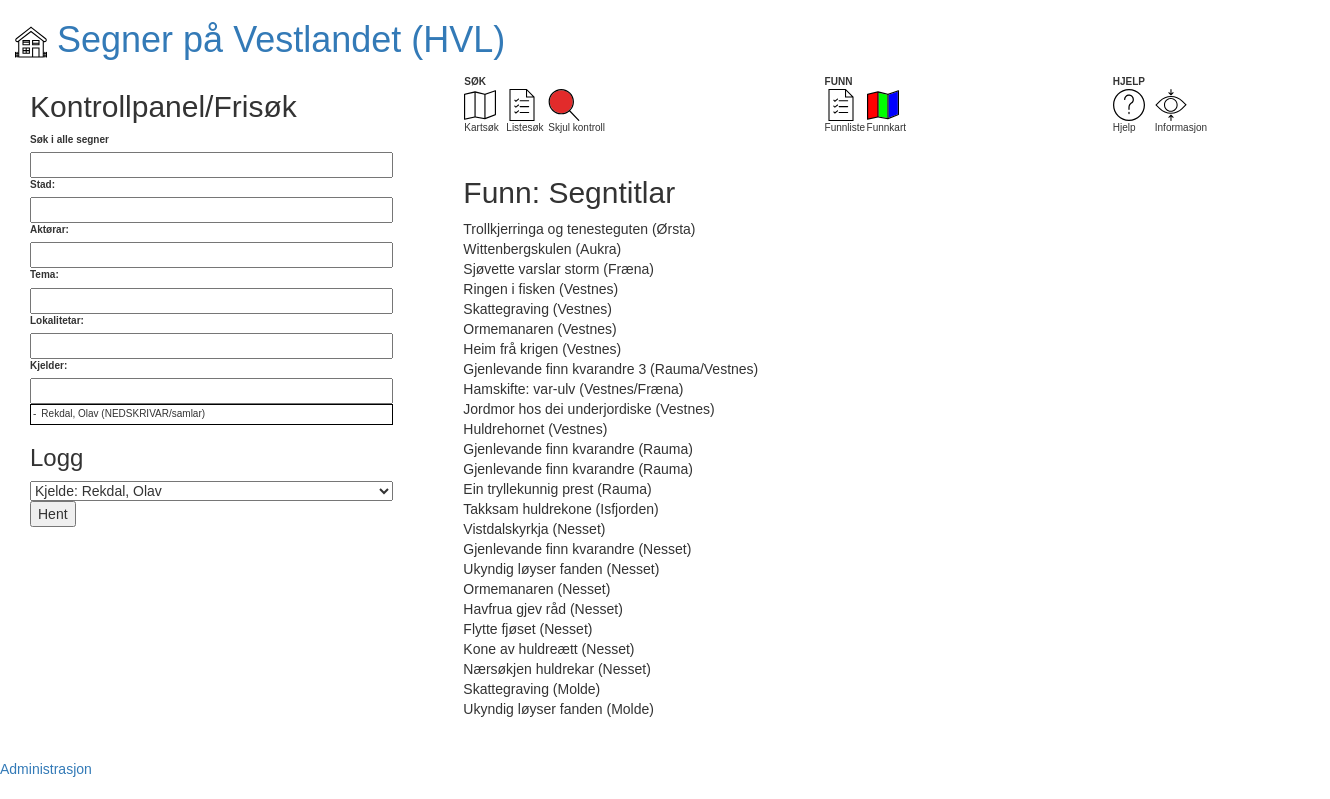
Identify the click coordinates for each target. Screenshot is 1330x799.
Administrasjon (46, 769)
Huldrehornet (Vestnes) (535, 429)
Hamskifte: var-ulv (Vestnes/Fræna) (573, 389)
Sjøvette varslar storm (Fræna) (558, 269)
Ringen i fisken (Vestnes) (540, 289)
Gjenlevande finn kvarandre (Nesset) (577, 549)
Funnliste (845, 111)
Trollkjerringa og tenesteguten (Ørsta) (579, 229)
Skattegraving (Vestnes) (537, 309)
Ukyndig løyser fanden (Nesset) (561, 569)
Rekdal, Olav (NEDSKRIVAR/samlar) (123, 413)
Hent (53, 514)
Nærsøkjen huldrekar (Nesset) (557, 669)
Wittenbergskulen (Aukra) (542, 249)
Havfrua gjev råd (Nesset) (543, 609)
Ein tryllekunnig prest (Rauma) (557, 489)
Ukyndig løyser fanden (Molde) (558, 709)
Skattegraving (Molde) (531, 689)
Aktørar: (49, 229)
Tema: (44, 274)
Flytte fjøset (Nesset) (527, 629)
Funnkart (886, 111)
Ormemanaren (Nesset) (536, 589)
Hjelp (1129, 111)
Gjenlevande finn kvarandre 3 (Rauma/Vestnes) (610, 369)
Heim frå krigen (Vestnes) (542, 349)
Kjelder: (48, 365)
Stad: (42, 184)
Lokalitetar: (57, 320)
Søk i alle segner (69, 139)
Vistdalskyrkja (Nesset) (534, 529)
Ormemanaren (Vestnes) (539, 329)
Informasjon (1181, 111)
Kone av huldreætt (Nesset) (548, 649)
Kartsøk (481, 111)
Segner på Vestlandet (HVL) (260, 39)
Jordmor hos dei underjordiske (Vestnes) (588, 409)
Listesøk (524, 111)
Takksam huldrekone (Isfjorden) (560, 509)
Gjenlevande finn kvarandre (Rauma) (578, 449)
